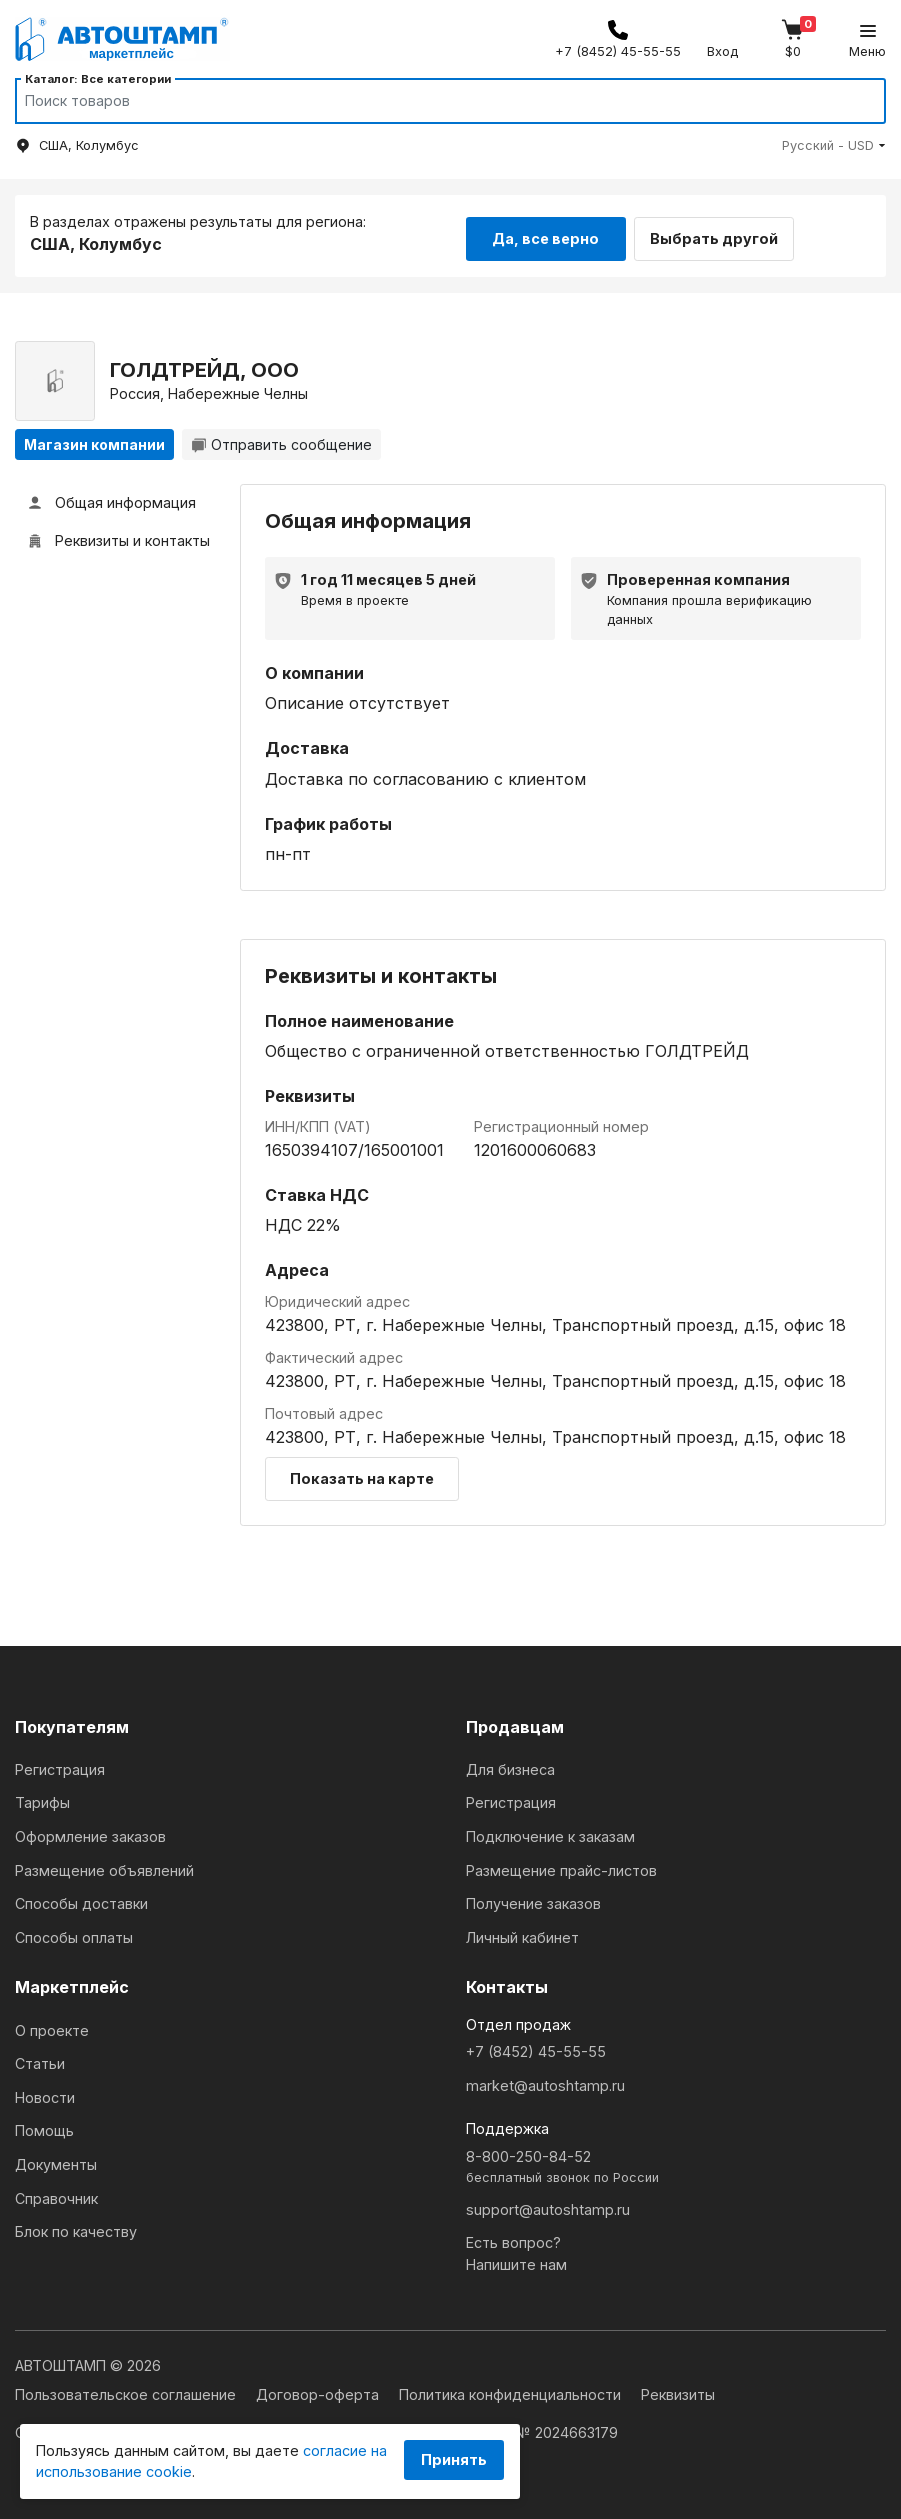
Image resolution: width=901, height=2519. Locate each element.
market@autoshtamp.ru (545, 2080)
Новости (45, 2092)
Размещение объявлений (104, 1865)
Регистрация (60, 1764)
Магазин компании (94, 439)
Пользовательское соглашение (127, 2390)
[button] (834, 145)
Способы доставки (81, 1899)
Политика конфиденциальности (512, 2390)
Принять (454, 2459)
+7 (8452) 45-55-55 (536, 2047)
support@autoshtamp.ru (548, 2204)
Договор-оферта (319, 2390)
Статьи (40, 2059)
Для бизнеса (510, 1764)
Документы (56, 2160)
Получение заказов (533, 1899)
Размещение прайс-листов (561, 1865)
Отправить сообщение (281, 439)
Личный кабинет (522, 1932)
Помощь (44, 2126)
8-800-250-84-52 (676, 2163)
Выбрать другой (727, 232)
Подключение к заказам (550, 1831)
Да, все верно (545, 232)
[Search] (431, 101)
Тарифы (42, 1798)
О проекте (52, 2025)
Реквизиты (678, 2390)
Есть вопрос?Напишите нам (516, 2249)
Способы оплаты (74, 1932)
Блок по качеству (76, 2227)
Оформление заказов (90, 1831)
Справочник (56, 2193)
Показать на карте (362, 1473)
